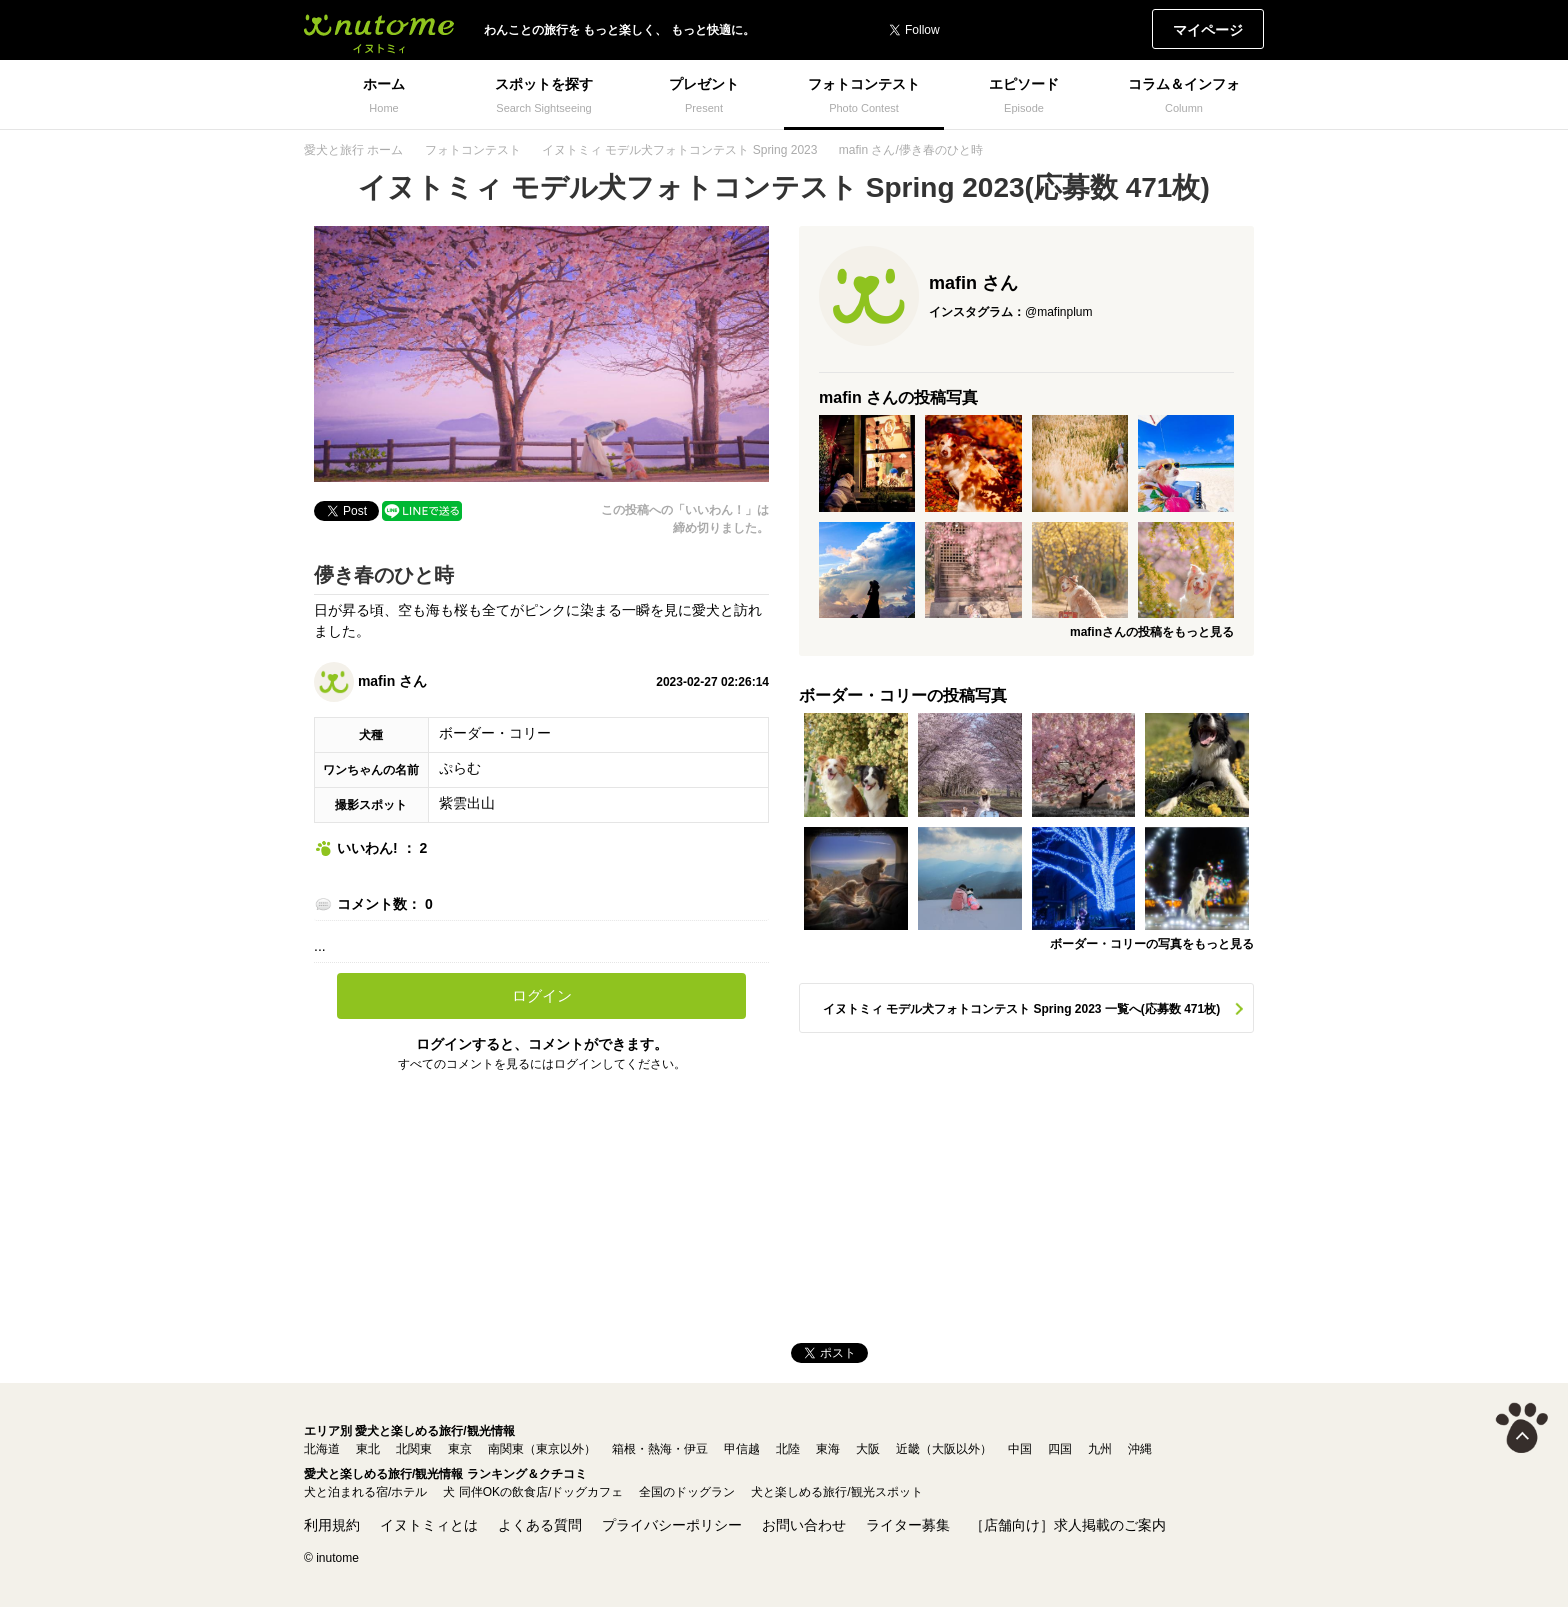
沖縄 (1140, 1449)
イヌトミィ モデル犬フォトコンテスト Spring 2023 (679, 150)
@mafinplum (1059, 312)
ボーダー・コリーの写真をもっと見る (1152, 944)
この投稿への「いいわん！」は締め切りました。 (685, 519)
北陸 (788, 1449)
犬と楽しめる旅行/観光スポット (836, 1492)
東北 (368, 1449)
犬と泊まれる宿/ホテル (365, 1492)
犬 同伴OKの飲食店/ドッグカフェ (533, 1492)
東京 (460, 1449)
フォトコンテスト (473, 150)
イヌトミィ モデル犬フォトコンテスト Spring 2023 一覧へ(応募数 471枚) (1021, 1009)
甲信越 (742, 1449)
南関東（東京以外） (542, 1449)
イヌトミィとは (429, 1525)
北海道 (322, 1449)
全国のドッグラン (687, 1492)
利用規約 (332, 1525)
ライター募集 (908, 1525)
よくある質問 (540, 1525)
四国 (1060, 1449)
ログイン (542, 995)
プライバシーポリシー (672, 1525)
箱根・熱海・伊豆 (660, 1449)
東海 (828, 1449)
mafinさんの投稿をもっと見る (1152, 632)
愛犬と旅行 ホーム (353, 150)
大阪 (868, 1449)
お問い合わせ (804, 1525)
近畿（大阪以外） (944, 1449)
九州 (1100, 1449)
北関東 (414, 1449)
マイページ (1208, 30)
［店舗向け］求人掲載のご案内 (1068, 1525)
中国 (1020, 1449)
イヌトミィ (379, 30)
